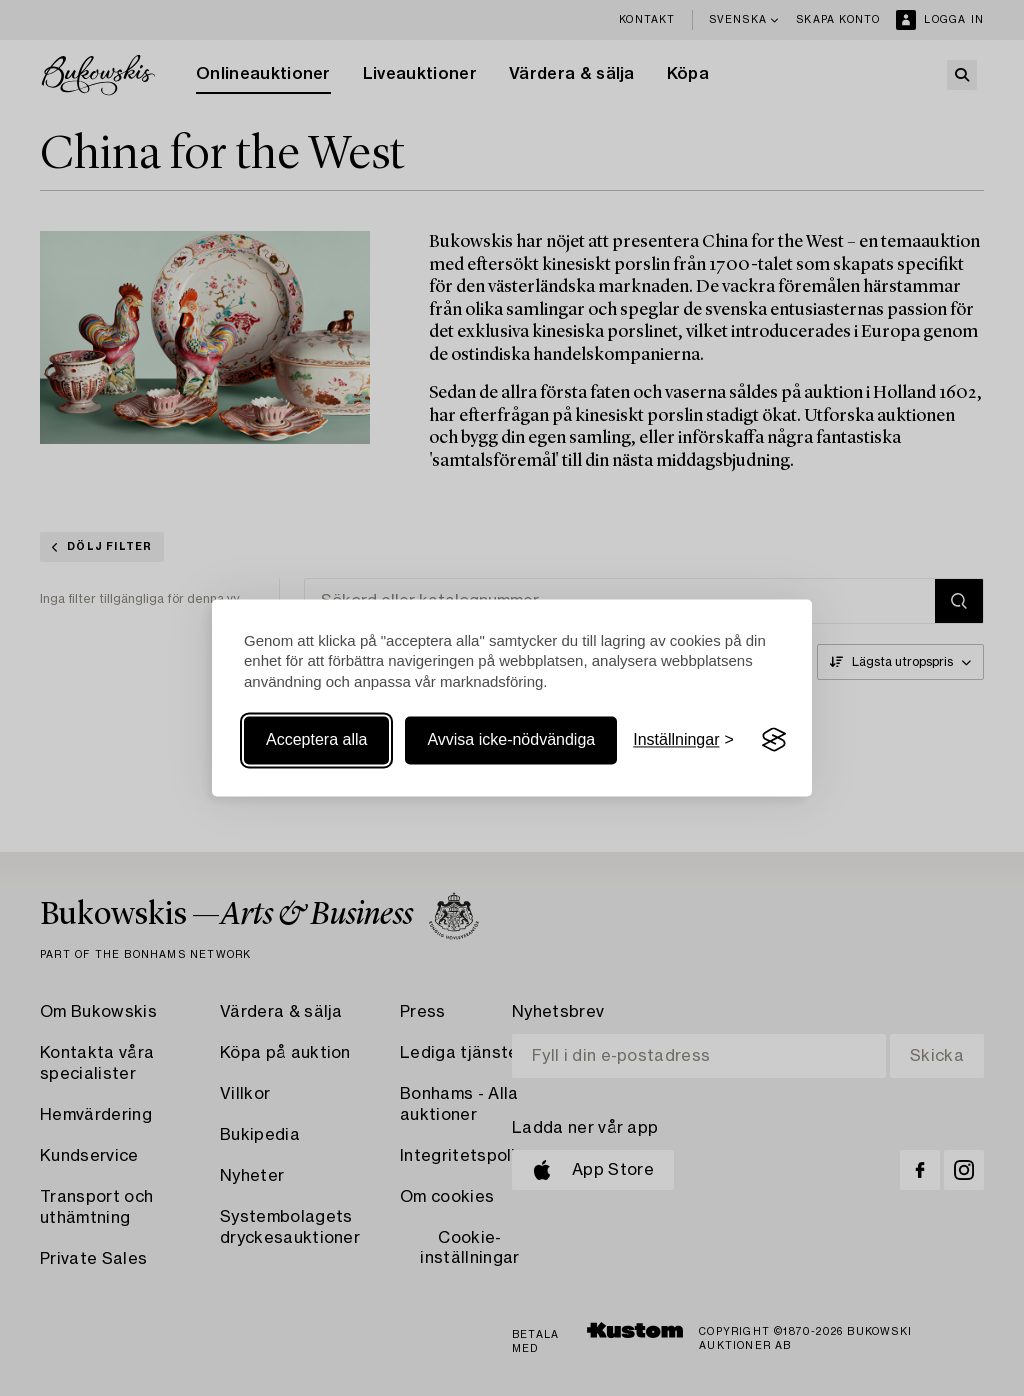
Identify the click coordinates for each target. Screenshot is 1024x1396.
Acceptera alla (316, 739)
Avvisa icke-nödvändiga (511, 739)
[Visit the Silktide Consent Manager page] (774, 740)
